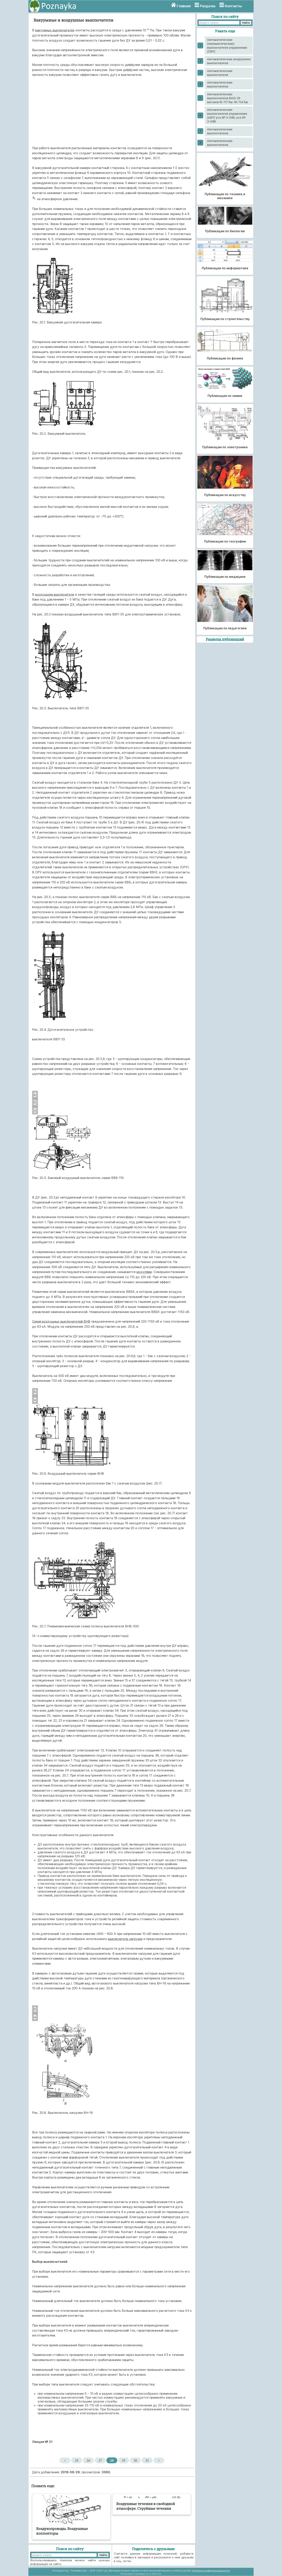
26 (88, 2460)
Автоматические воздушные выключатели (229, 61)
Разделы (207, 6)
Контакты (233, 6)
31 (147, 2460)
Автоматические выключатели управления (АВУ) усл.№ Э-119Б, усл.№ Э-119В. (227, 115)
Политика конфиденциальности (211, 2570)
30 (135, 2460)
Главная (184, 6)
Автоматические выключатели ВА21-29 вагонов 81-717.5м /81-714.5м (227, 98)
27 (100, 2460)
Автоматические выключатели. (219, 131)
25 (76, 2460)
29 (123, 2460)
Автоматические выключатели (219, 73)
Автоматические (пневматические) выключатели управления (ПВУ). (227, 45)
